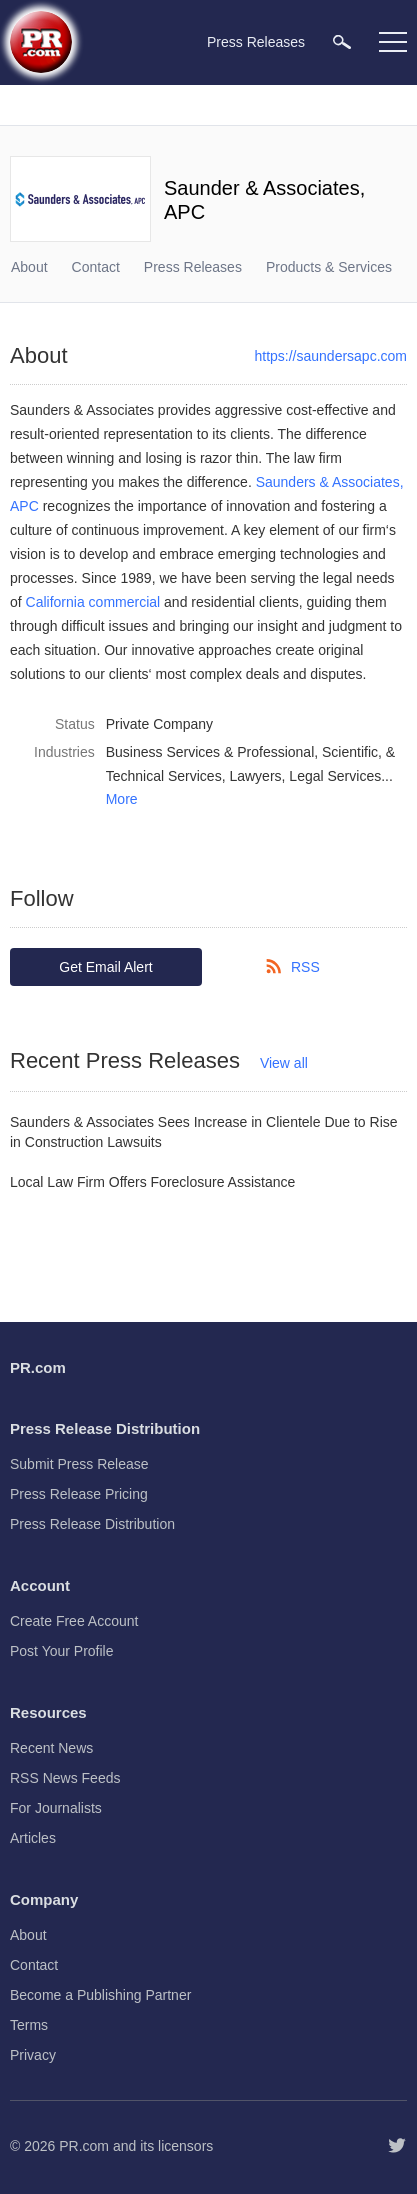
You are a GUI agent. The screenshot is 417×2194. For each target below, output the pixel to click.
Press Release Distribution (92, 1524)
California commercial (93, 602)
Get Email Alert (105, 967)
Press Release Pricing (79, 1494)
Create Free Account (74, 1621)
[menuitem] (342, 41)
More (122, 799)
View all (284, 1063)
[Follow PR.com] (397, 2146)
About (29, 267)
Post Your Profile (62, 1651)
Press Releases (193, 267)
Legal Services (335, 776)
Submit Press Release (79, 1464)
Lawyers (255, 776)
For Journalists (56, 1808)
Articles (33, 1838)
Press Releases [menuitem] (256, 42)
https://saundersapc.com (330, 356)
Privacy (33, 2055)
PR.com (84, 2146)
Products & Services (329, 267)
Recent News (51, 1748)
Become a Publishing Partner (100, 1995)
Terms (29, 2025)
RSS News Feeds (65, 1778)
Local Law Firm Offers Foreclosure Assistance (152, 1182)
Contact (96, 267)
